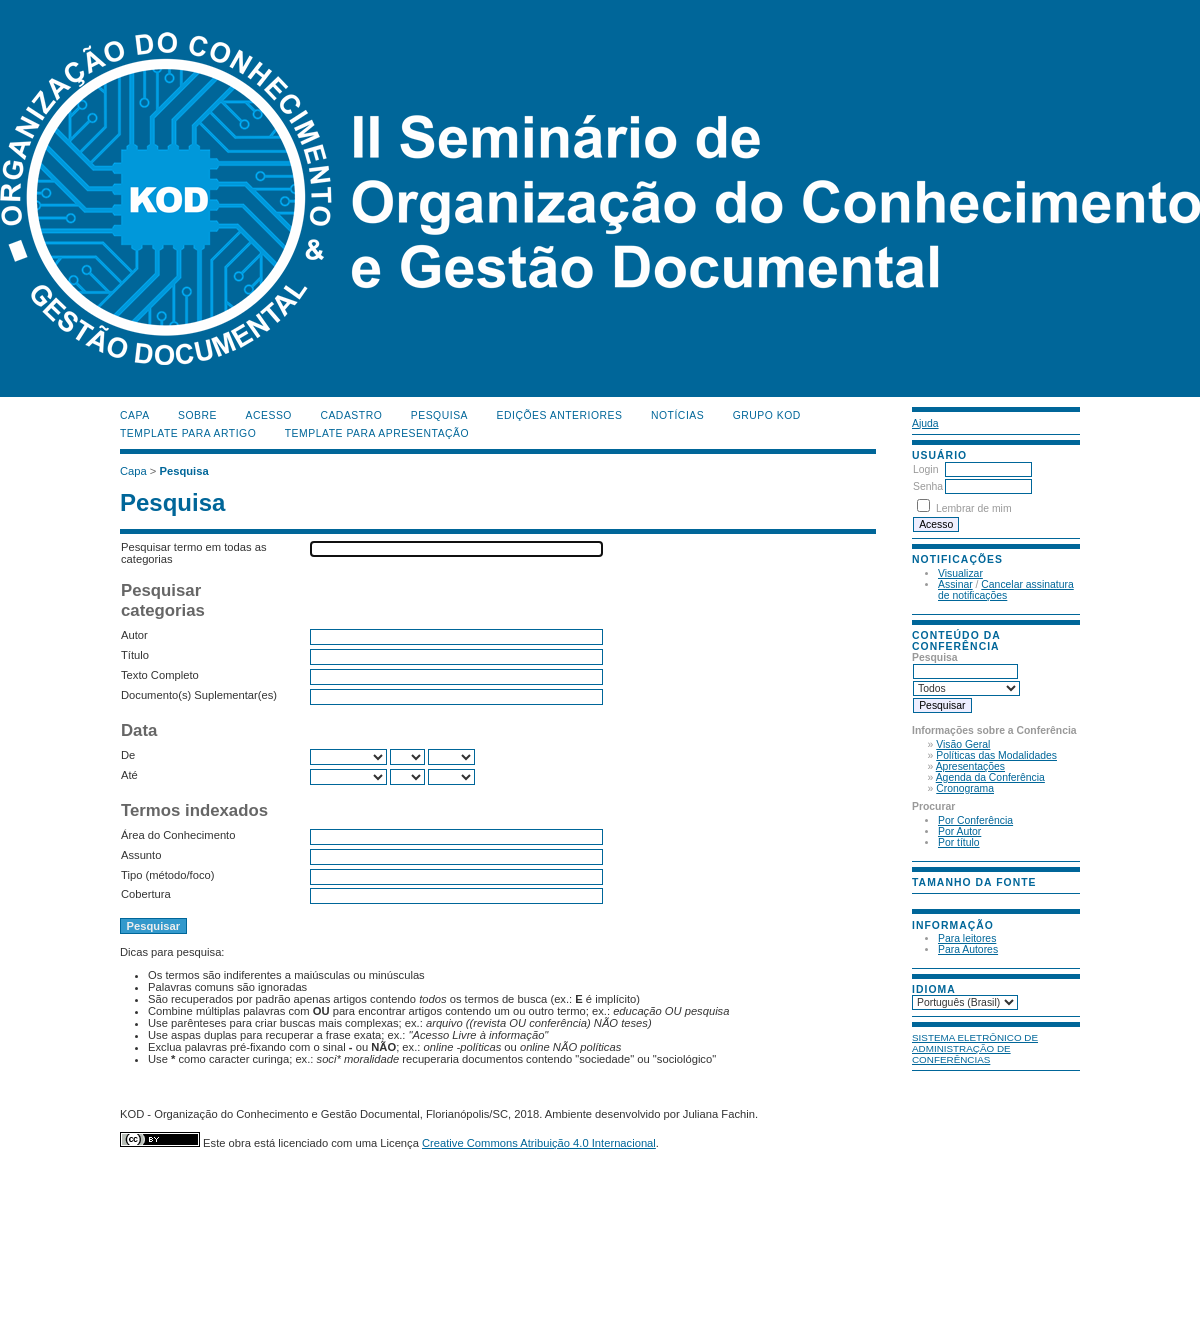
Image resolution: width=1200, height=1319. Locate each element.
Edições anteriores (560, 415)
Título (135, 655)
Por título (959, 842)
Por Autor (959, 831)
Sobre (197, 415)
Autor (134, 635)
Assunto (141, 855)
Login (925, 469)
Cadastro (351, 415)
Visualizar (960, 573)
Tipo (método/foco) (167, 875)
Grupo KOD (767, 415)
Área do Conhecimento (178, 835)
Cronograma (965, 788)
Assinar (955, 584)
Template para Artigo (188, 433)
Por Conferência (975, 820)
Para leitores (967, 938)
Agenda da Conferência (990, 777)
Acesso (269, 415)
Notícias (677, 415)
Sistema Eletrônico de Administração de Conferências (975, 1048)
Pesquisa (439, 415)
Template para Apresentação (377, 433)
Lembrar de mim (974, 508)
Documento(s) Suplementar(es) (199, 695)
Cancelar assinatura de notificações (1006, 590)
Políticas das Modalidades (996, 755)
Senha (928, 486)
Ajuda (925, 423)
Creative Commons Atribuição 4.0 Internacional (539, 1143)
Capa (135, 415)
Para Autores (968, 949)
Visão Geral (963, 744)
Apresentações (970, 766)
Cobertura (146, 894)
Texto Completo (160, 675)
